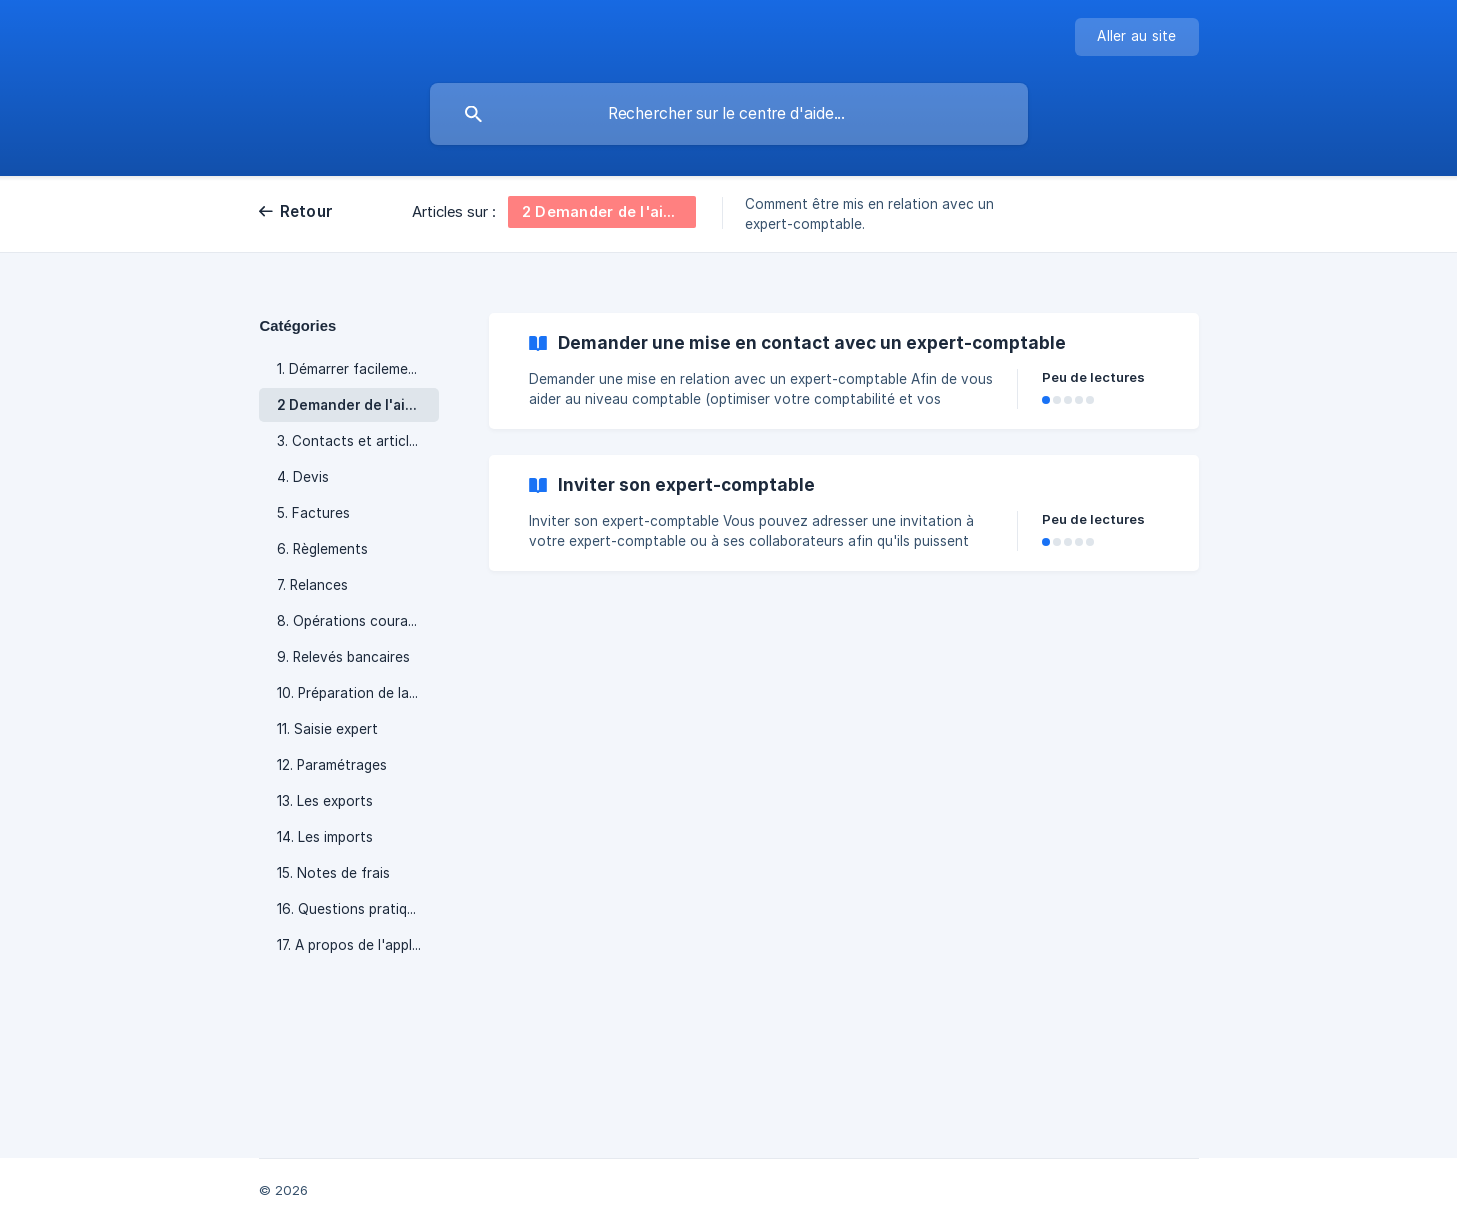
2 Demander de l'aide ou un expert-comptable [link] (358, 405)
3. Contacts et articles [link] (350, 441)
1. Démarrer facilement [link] (349, 369)
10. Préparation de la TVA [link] (358, 693)
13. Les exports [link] (325, 801)
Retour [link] (307, 211)
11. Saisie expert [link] (327, 729)
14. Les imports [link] (325, 837)
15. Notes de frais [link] (333, 873)
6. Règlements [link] (322, 549)
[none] (1136, 37)
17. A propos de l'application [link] (358, 945)
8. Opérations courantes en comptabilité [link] (358, 621)
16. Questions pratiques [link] (353, 909)
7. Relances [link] (312, 585)
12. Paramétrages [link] (332, 765)
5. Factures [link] (313, 513)
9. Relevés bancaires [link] (343, 657)
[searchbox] (729, 114)
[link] (844, 371)
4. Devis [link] (303, 477)
